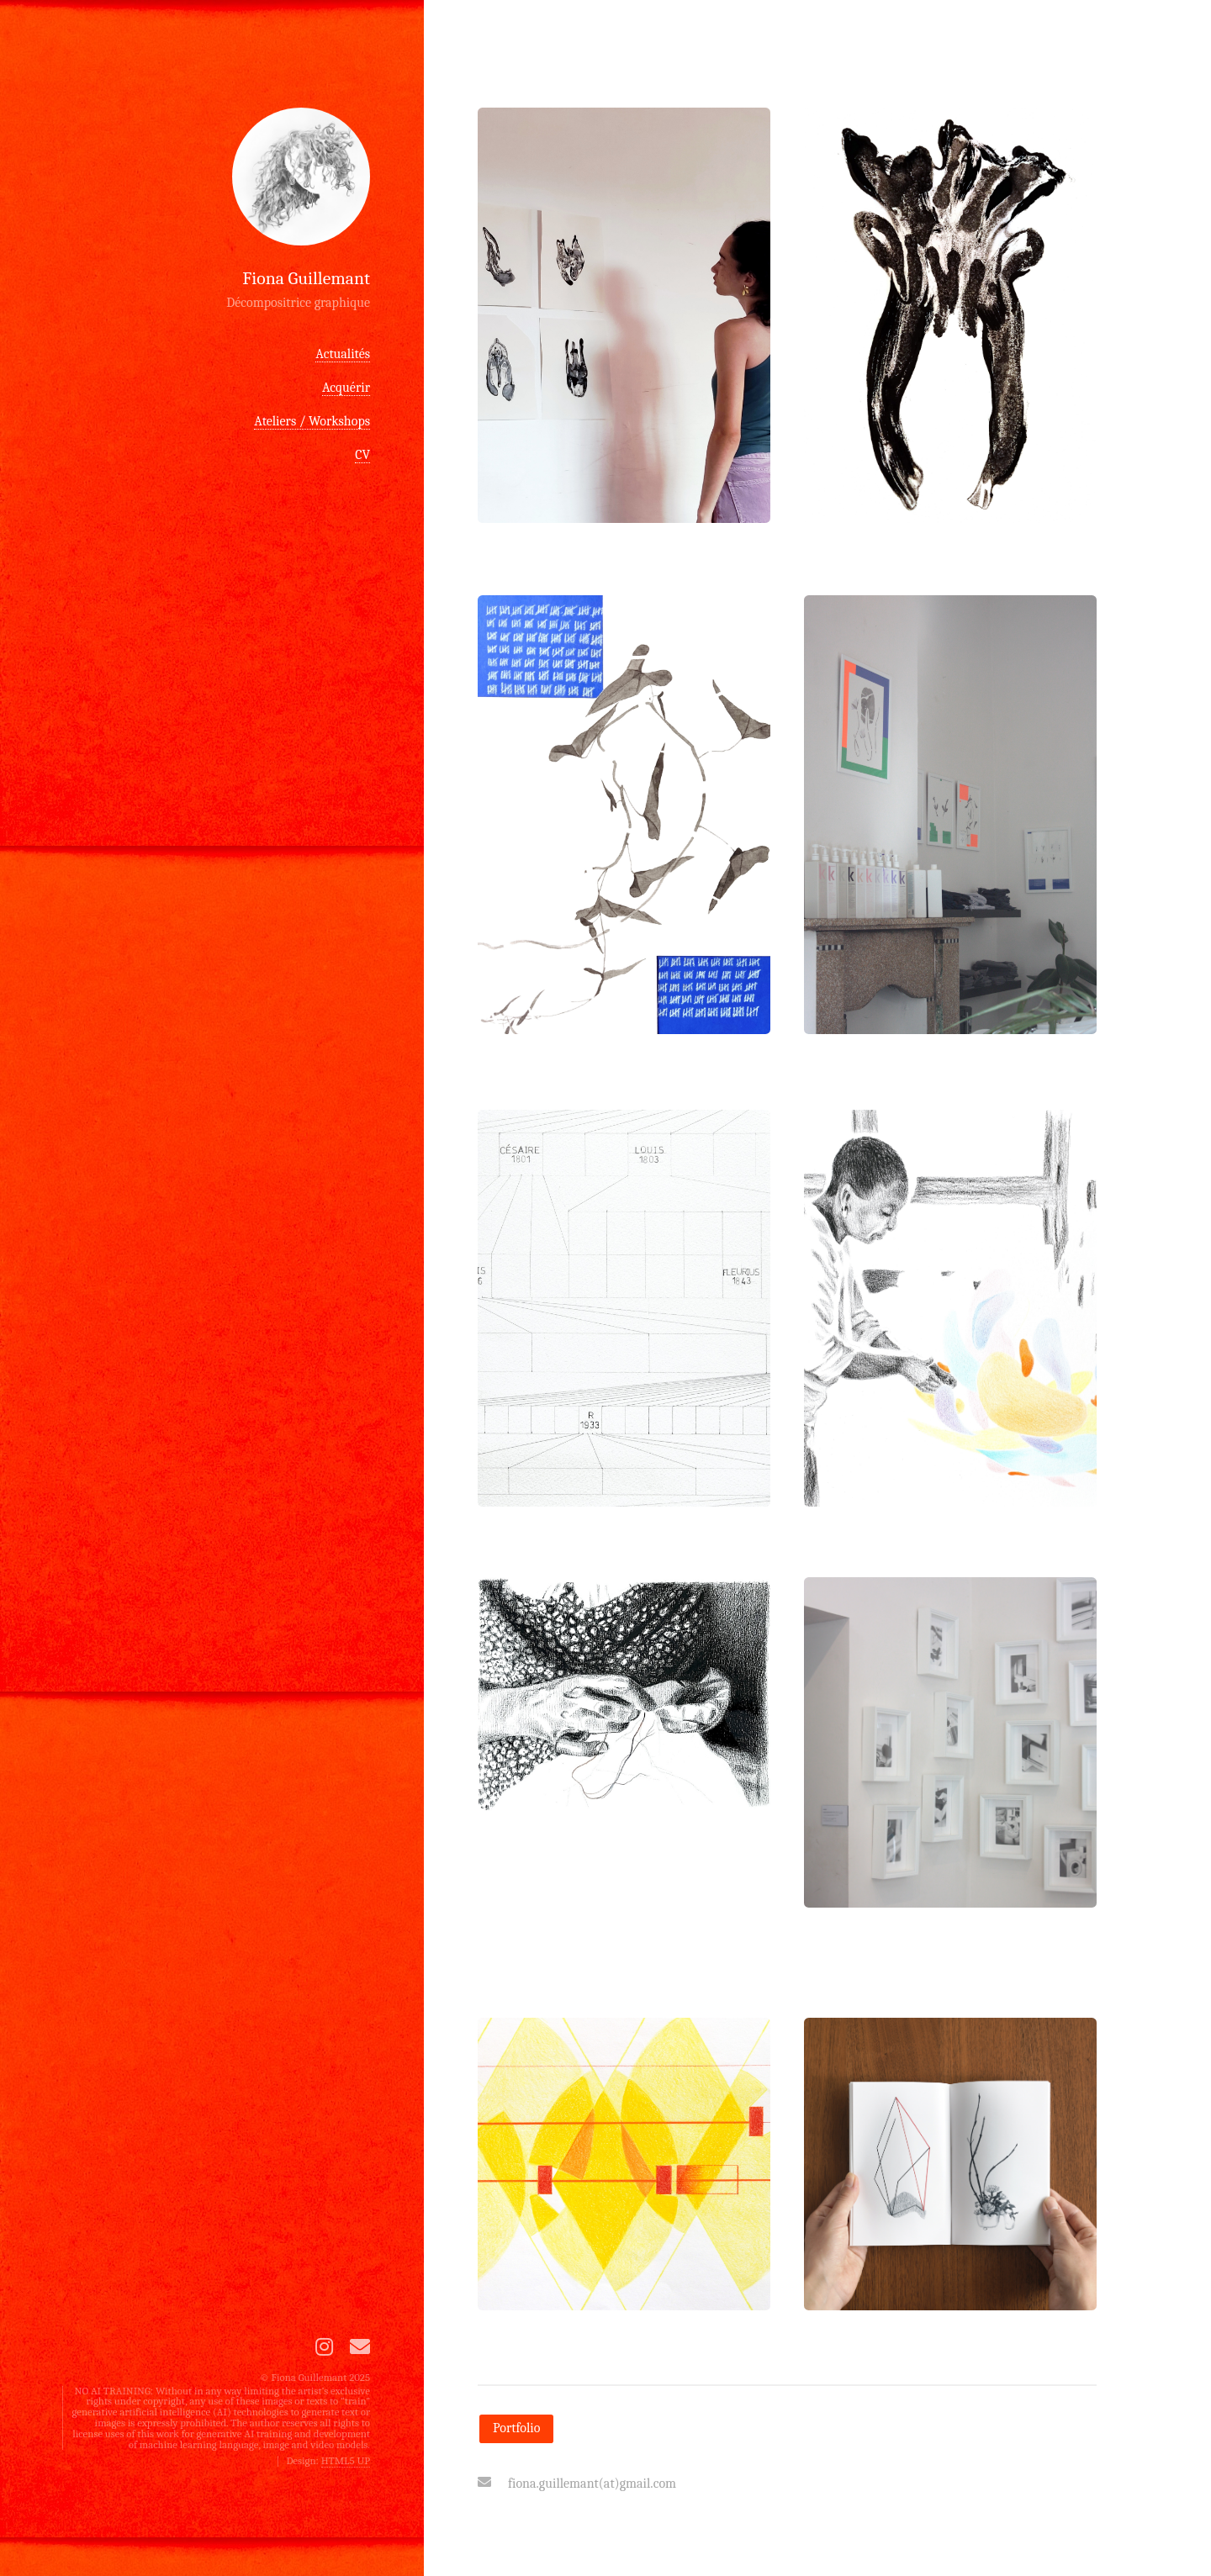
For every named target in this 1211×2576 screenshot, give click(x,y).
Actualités (342, 354)
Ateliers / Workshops (312, 421)
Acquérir (346, 387)
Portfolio (516, 2428)
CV (362, 454)
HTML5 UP (345, 2460)
